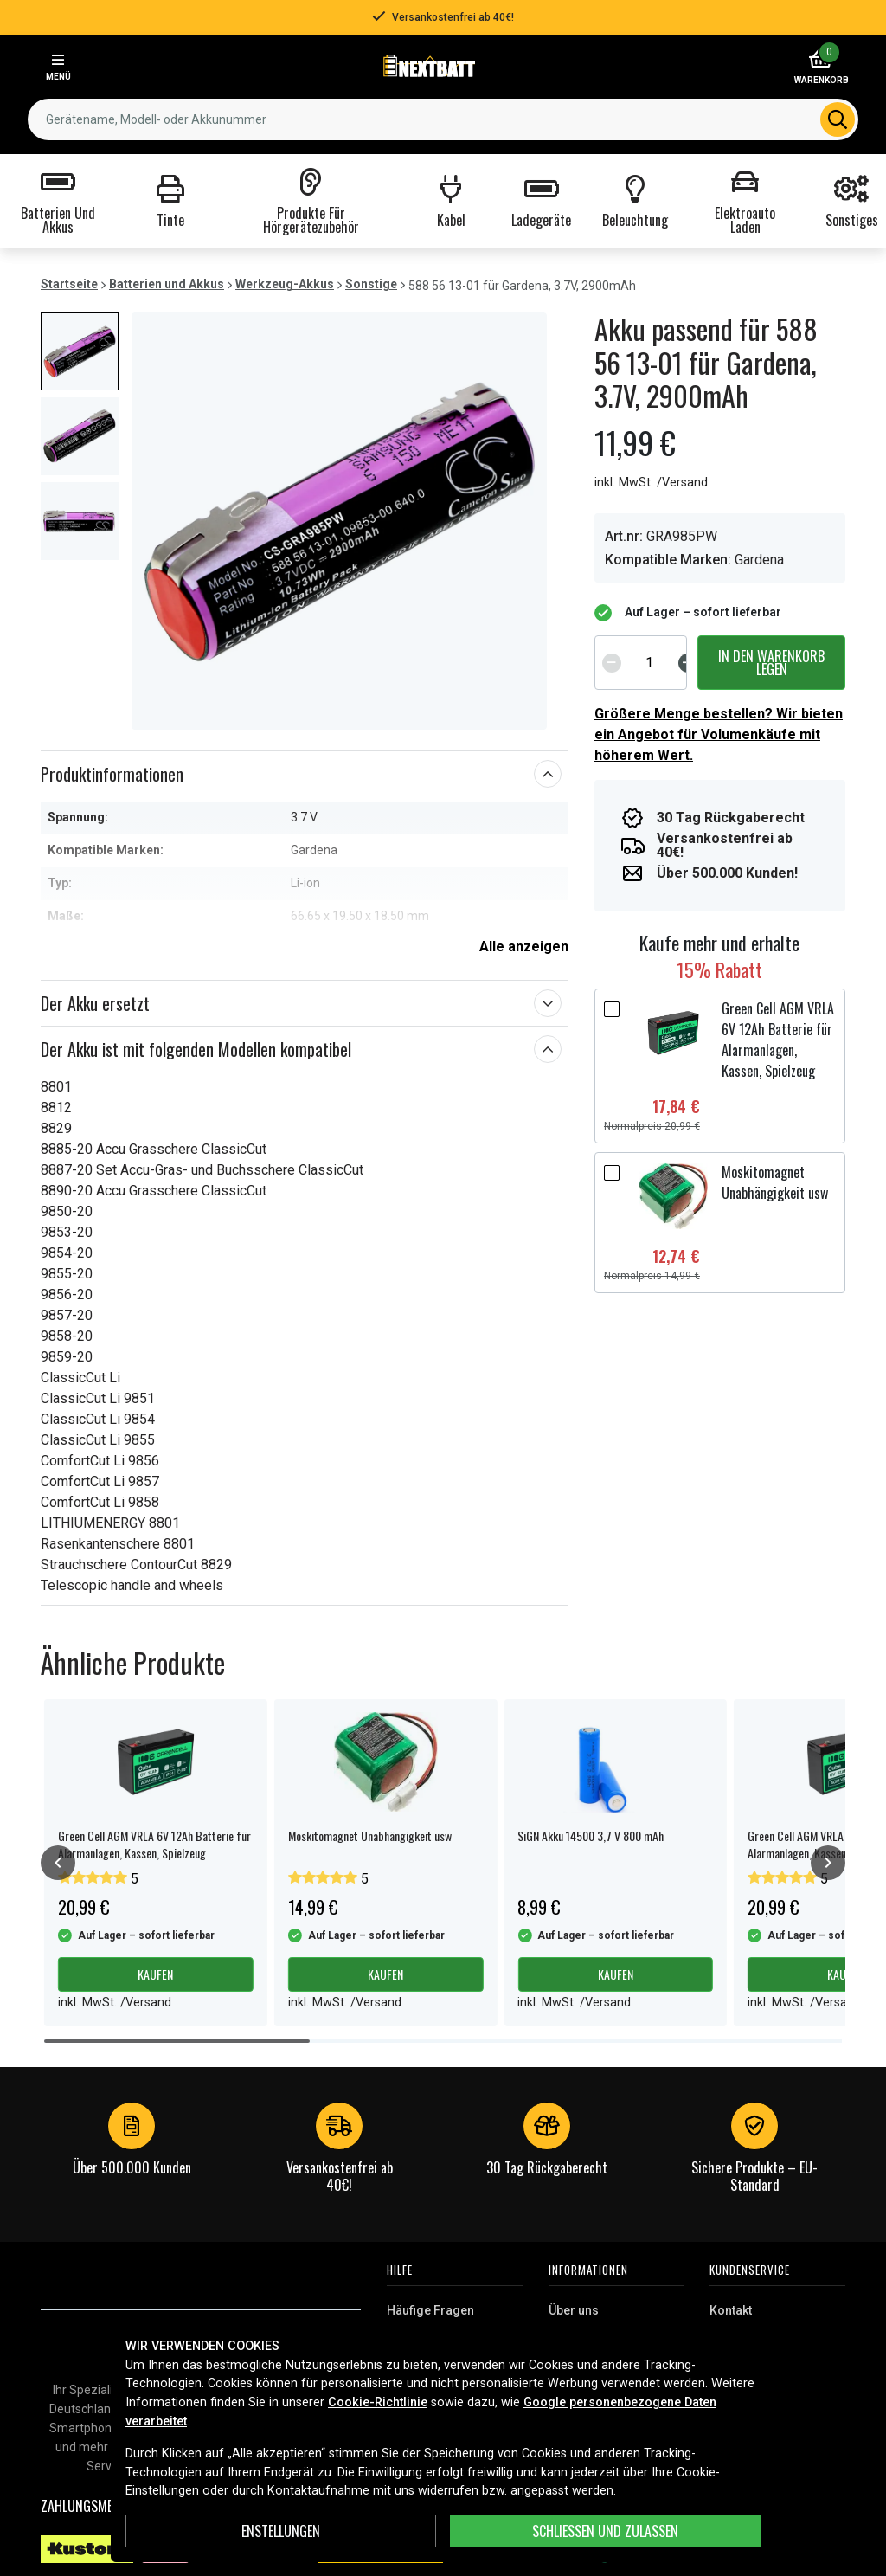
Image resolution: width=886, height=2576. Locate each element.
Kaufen (155, 1974)
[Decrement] (611, 662)
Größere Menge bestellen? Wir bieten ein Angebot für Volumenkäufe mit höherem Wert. (718, 734)
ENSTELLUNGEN (280, 2531)
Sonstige (371, 284)
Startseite (69, 284)
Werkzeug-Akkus (284, 284)
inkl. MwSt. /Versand (651, 482)
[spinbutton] (649, 662)
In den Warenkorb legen (771, 662)
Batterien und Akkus (166, 284)
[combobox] (443, 119)
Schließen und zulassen (605, 2531)
